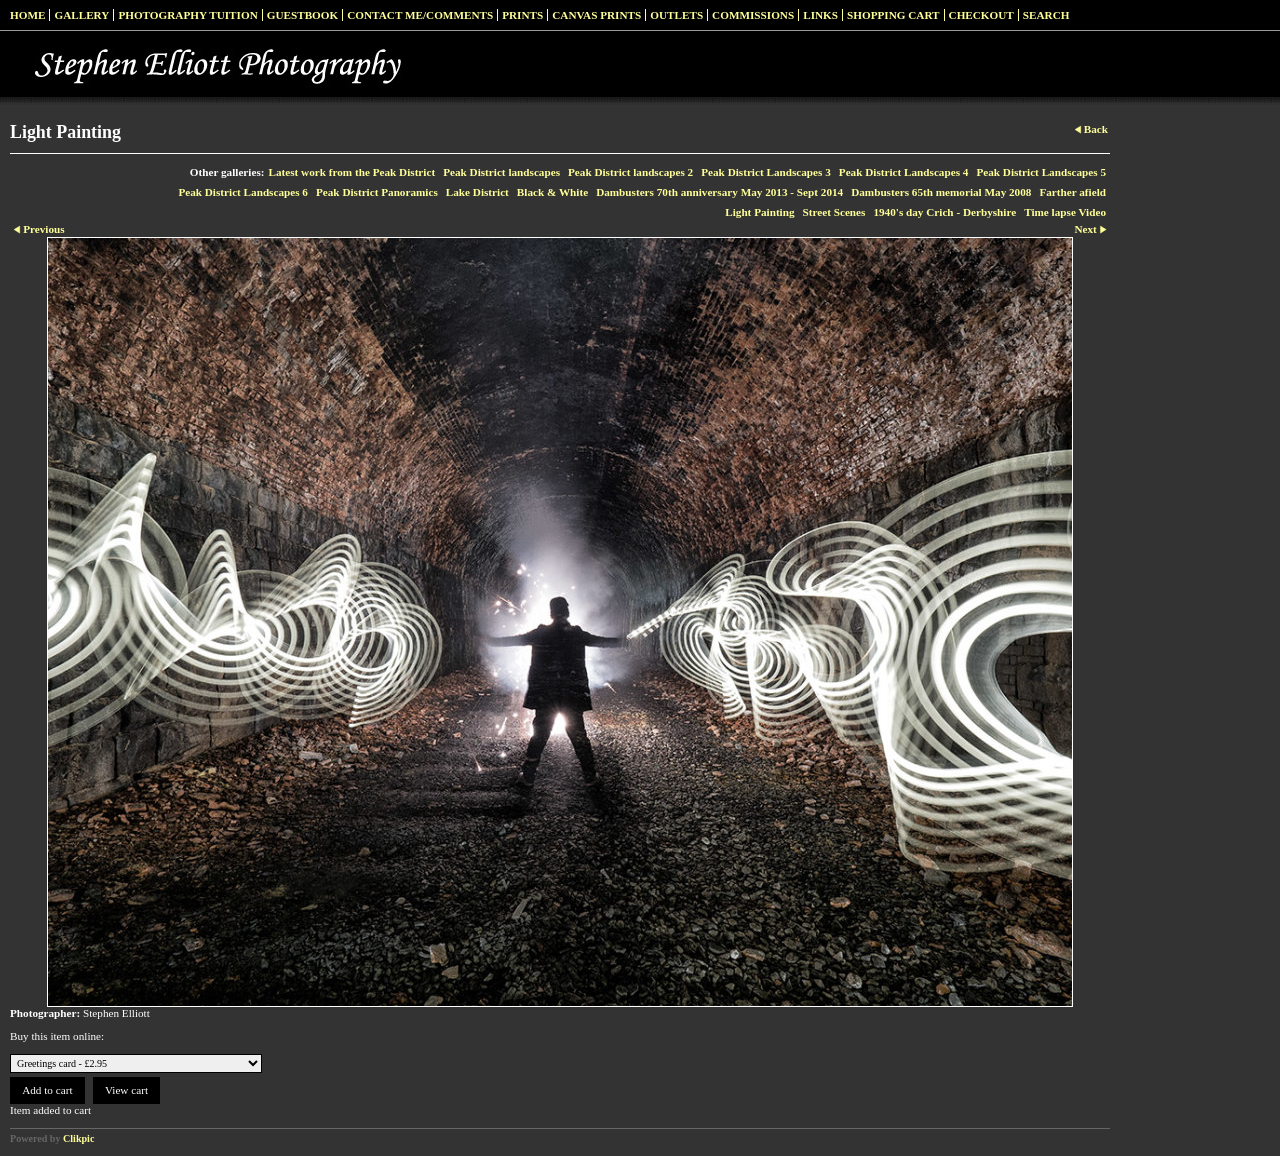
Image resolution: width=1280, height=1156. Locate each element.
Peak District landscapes (501, 172)
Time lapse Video (1065, 212)
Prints (522, 15)
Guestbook (303, 15)
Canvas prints (596, 15)
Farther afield (1072, 192)
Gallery (81, 15)
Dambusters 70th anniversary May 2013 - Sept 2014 (719, 192)
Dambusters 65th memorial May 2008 (941, 192)
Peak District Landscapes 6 (243, 192)
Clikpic (78, 1138)
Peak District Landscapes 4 (904, 172)
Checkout (981, 15)
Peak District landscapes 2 (630, 172)
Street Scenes (834, 212)
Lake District (477, 192)
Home (27, 15)
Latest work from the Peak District (352, 172)
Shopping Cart (893, 15)
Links (820, 15)
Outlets (676, 15)
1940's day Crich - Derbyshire (944, 212)
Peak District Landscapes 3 (766, 172)
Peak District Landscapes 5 (1041, 172)
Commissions (753, 15)
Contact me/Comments (420, 15)
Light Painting (759, 212)
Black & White (552, 192)
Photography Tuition (187, 15)
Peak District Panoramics (377, 192)
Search (1046, 15)
